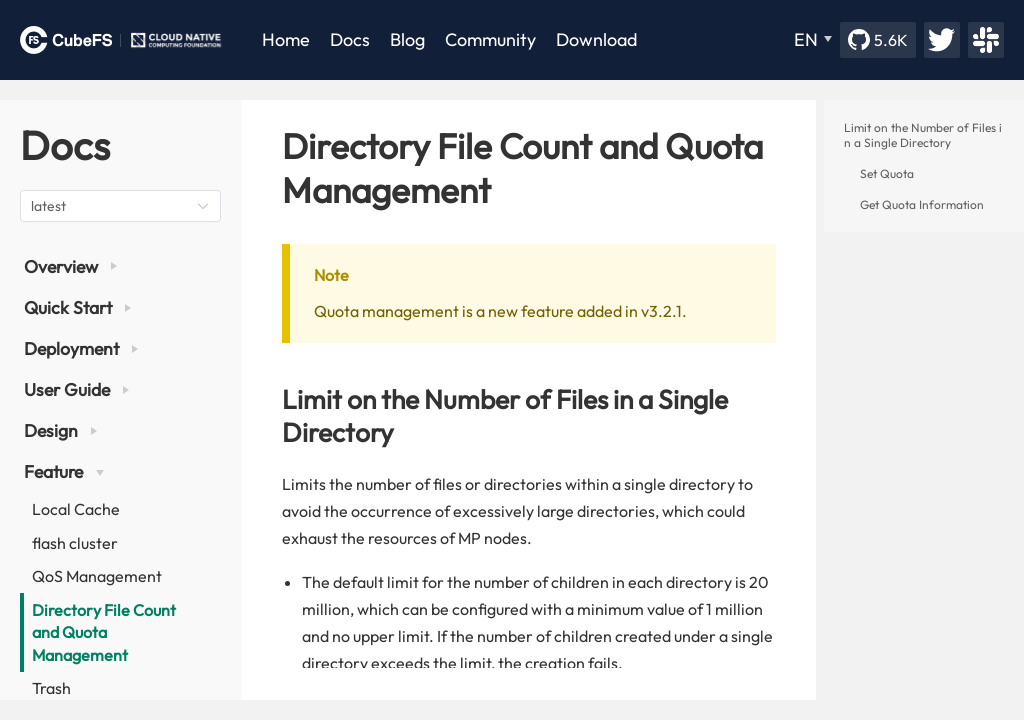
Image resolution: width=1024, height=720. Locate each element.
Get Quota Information (922, 204)
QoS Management (97, 576)
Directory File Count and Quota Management (104, 632)
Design (60, 430)
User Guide (76, 389)
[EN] (813, 40)
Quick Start (77, 307)
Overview (70, 266)
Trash (51, 688)
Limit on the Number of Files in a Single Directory (923, 135)
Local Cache (76, 509)
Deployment (81, 348)
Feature (64, 471)
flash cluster (75, 543)
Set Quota (887, 173)
